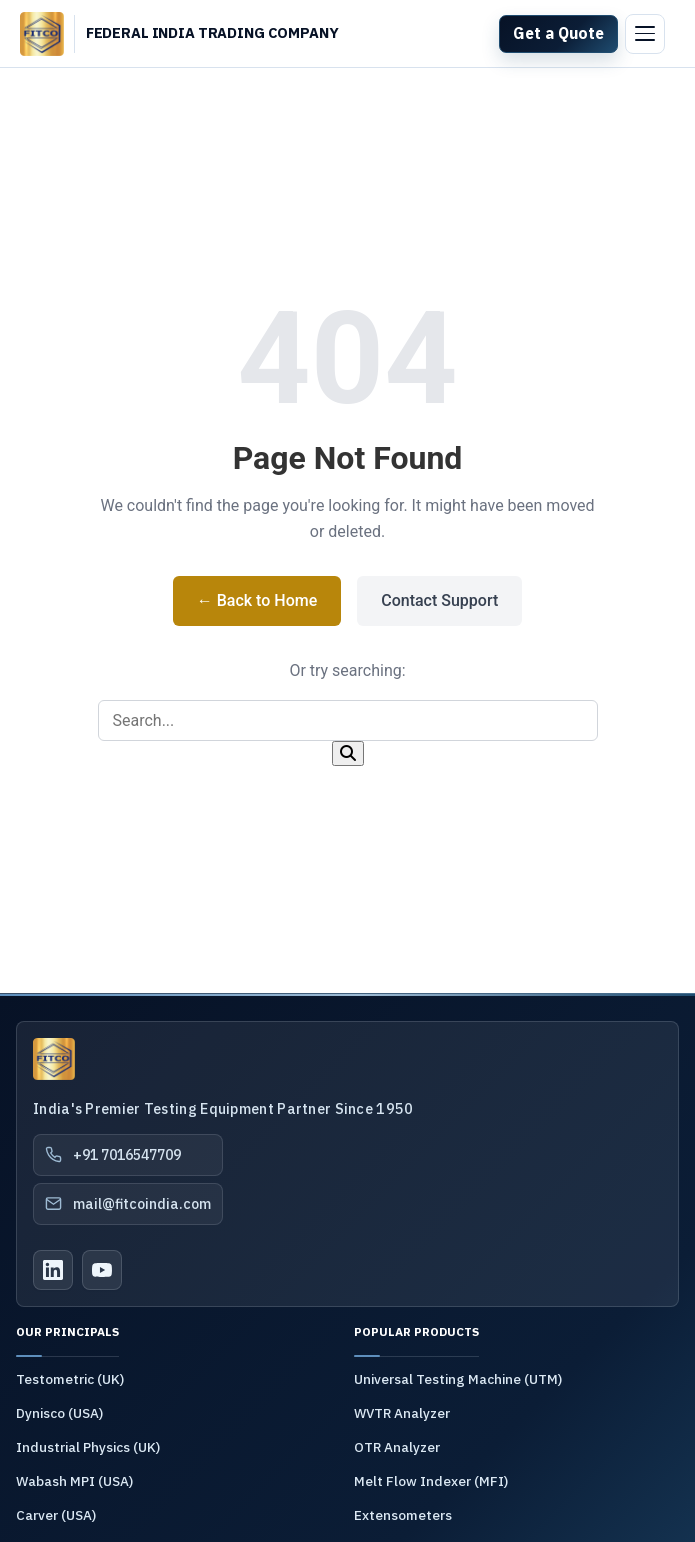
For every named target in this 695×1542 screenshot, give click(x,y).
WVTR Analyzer (402, 1413)
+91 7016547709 (112, 1155)
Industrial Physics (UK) (88, 1447)
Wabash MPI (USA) (74, 1481)
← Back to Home (257, 600)
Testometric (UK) (70, 1379)
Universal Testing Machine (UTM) (458, 1379)
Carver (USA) (56, 1515)
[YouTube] (102, 1270)
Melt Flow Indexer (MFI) (431, 1481)
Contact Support (439, 600)
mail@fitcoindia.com (127, 1204)
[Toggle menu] (645, 34)
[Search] (348, 753)
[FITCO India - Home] (42, 34)
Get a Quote (558, 33)
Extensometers (403, 1515)
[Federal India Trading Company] (54, 1059)
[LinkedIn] (53, 1270)
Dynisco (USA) (59, 1413)
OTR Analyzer (397, 1447)
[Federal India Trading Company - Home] (212, 33)
